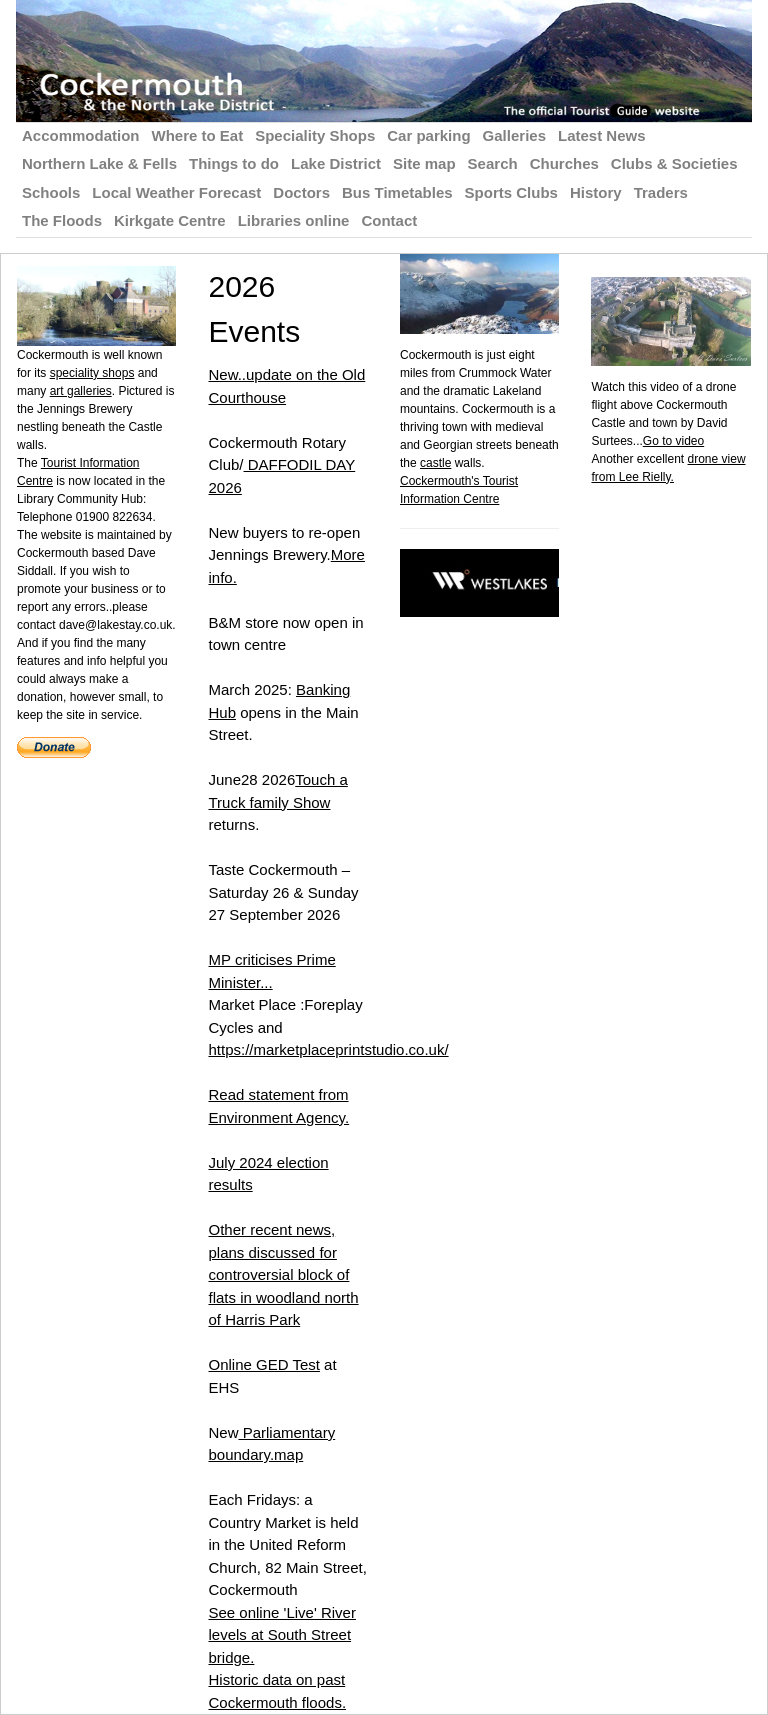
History (596, 192)
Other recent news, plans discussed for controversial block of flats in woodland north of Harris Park (283, 1274)
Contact (389, 220)
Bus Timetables (397, 192)
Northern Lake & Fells (99, 163)
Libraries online (294, 220)
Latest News (602, 135)
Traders (661, 192)
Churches (564, 163)
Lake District (336, 163)
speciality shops (92, 373)
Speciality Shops (315, 135)
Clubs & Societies (674, 163)
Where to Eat (198, 135)
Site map (424, 163)
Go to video (673, 441)
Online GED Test (263, 1364)
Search (493, 163)
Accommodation (81, 135)
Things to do (234, 163)
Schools (51, 192)
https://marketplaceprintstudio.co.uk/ (328, 1049)
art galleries (81, 391)
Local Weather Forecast (176, 192)
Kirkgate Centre (170, 220)
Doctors (301, 192)
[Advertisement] (679, 786)
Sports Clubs (511, 192)
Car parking (428, 135)
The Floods (62, 220)
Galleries (514, 135)
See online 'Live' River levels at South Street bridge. (281, 1635)
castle (435, 463)
